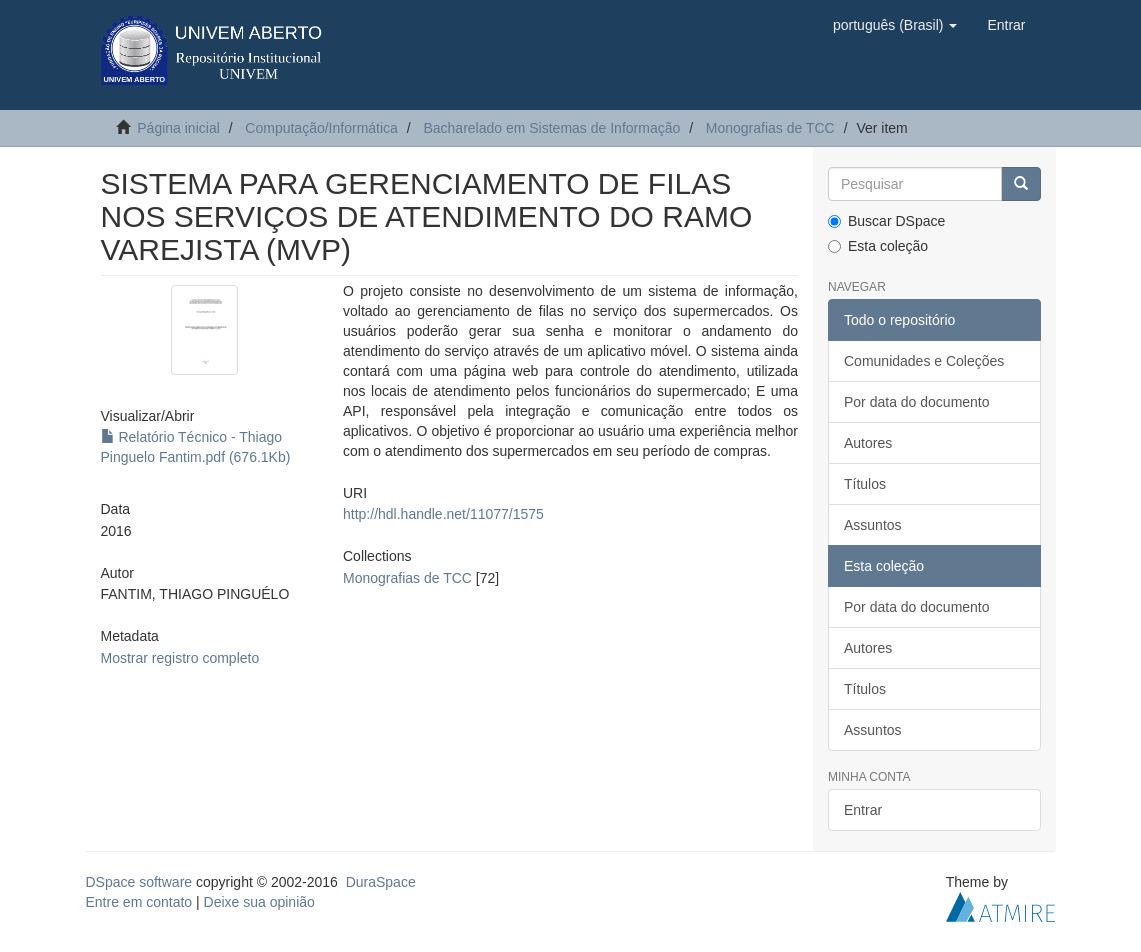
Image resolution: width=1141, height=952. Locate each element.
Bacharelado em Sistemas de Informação (551, 128)
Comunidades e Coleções (924, 361)
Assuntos (873, 525)
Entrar (863, 810)
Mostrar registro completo (180, 658)
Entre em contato (139, 902)
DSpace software (139, 882)
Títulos (865, 484)
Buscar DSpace (886, 221)
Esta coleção (878, 246)
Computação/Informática (321, 128)
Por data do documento (917, 402)
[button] (895, 25)
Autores (868, 443)
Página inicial (178, 128)
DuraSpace (381, 882)
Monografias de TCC (770, 128)
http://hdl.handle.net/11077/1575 (443, 514)
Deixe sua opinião (259, 902)
